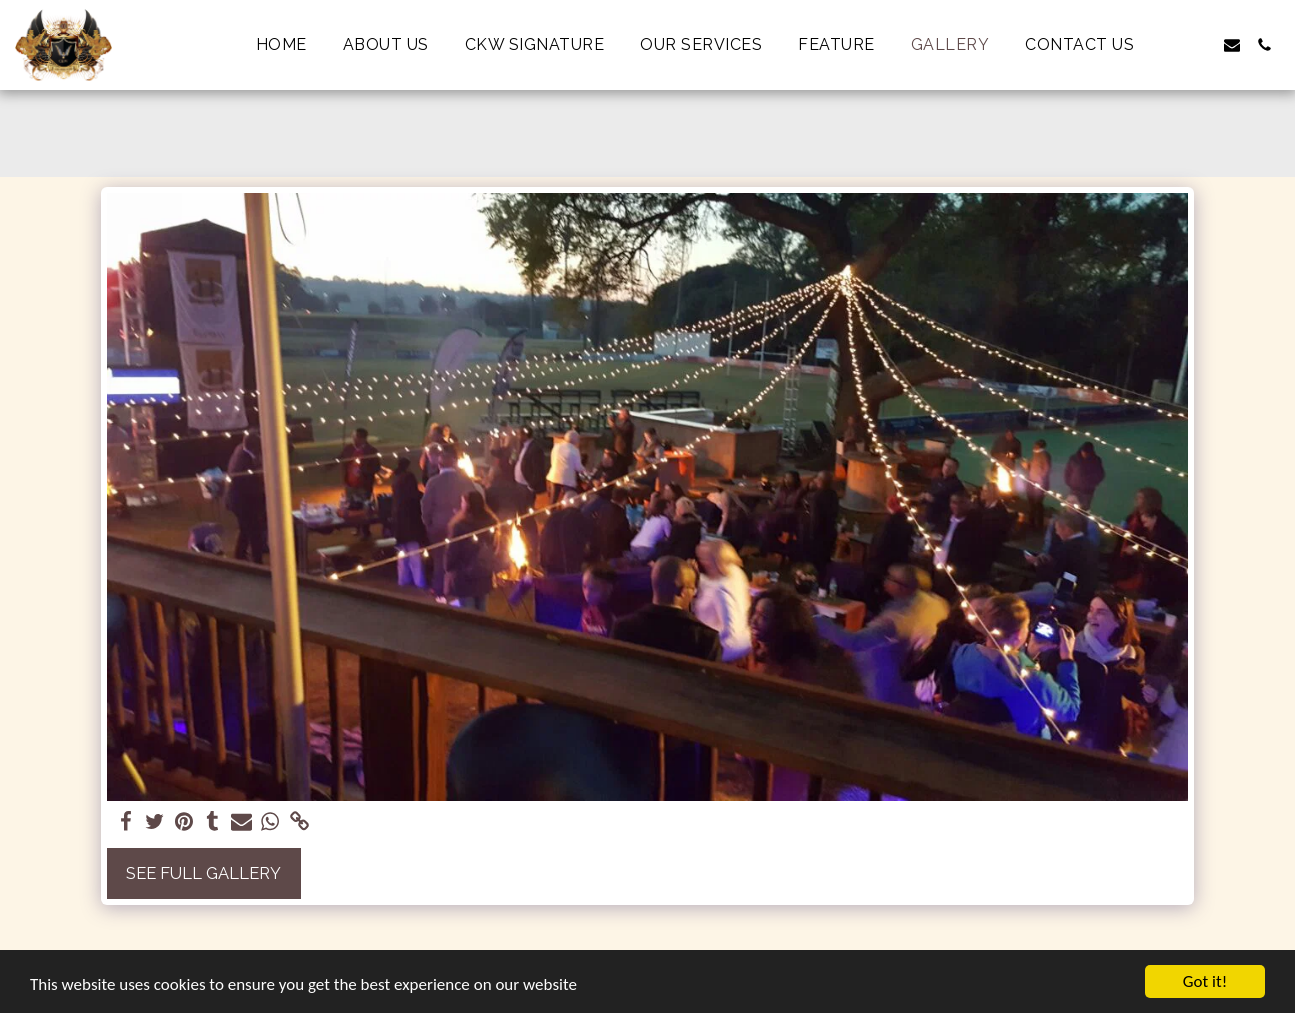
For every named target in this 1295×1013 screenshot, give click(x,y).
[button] (1168, 45)
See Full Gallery (203, 873)
